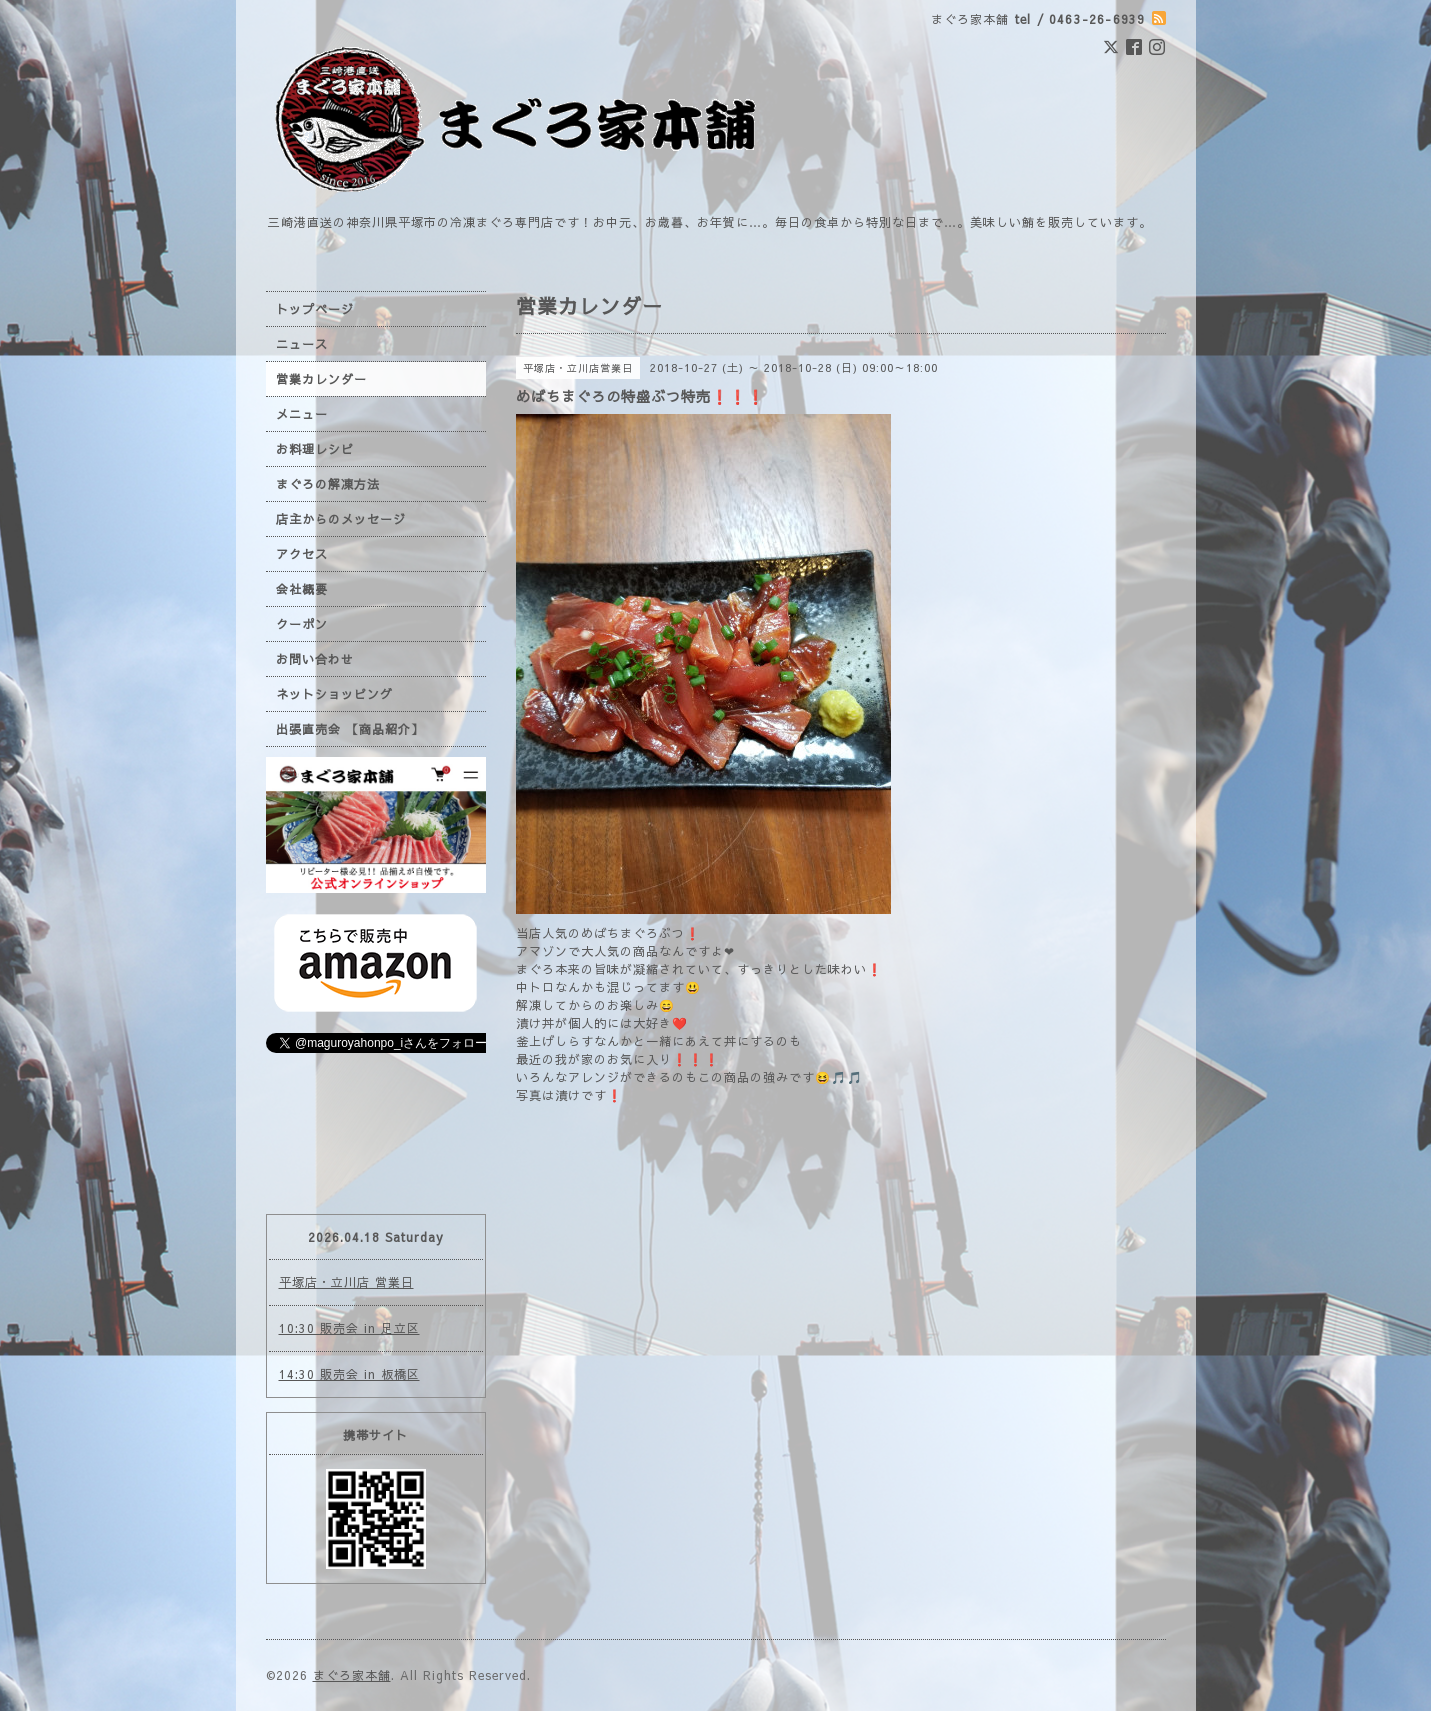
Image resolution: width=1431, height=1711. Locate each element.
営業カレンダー (321, 379)
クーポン (302, 624)
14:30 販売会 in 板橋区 (349, 1374)
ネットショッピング (334, 694)
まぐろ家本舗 (352, 1675)
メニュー (302, 414)
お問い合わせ (315, 659)
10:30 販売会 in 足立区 (349, 1328)
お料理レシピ (315, 449)
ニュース (302, 344)
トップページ (315, 309)
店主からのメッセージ (341, 519)
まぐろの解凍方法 (328, 484)
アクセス (302, 554)
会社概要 (302, 589)
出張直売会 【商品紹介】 (350, 729)
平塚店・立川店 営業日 (346, 1282)
